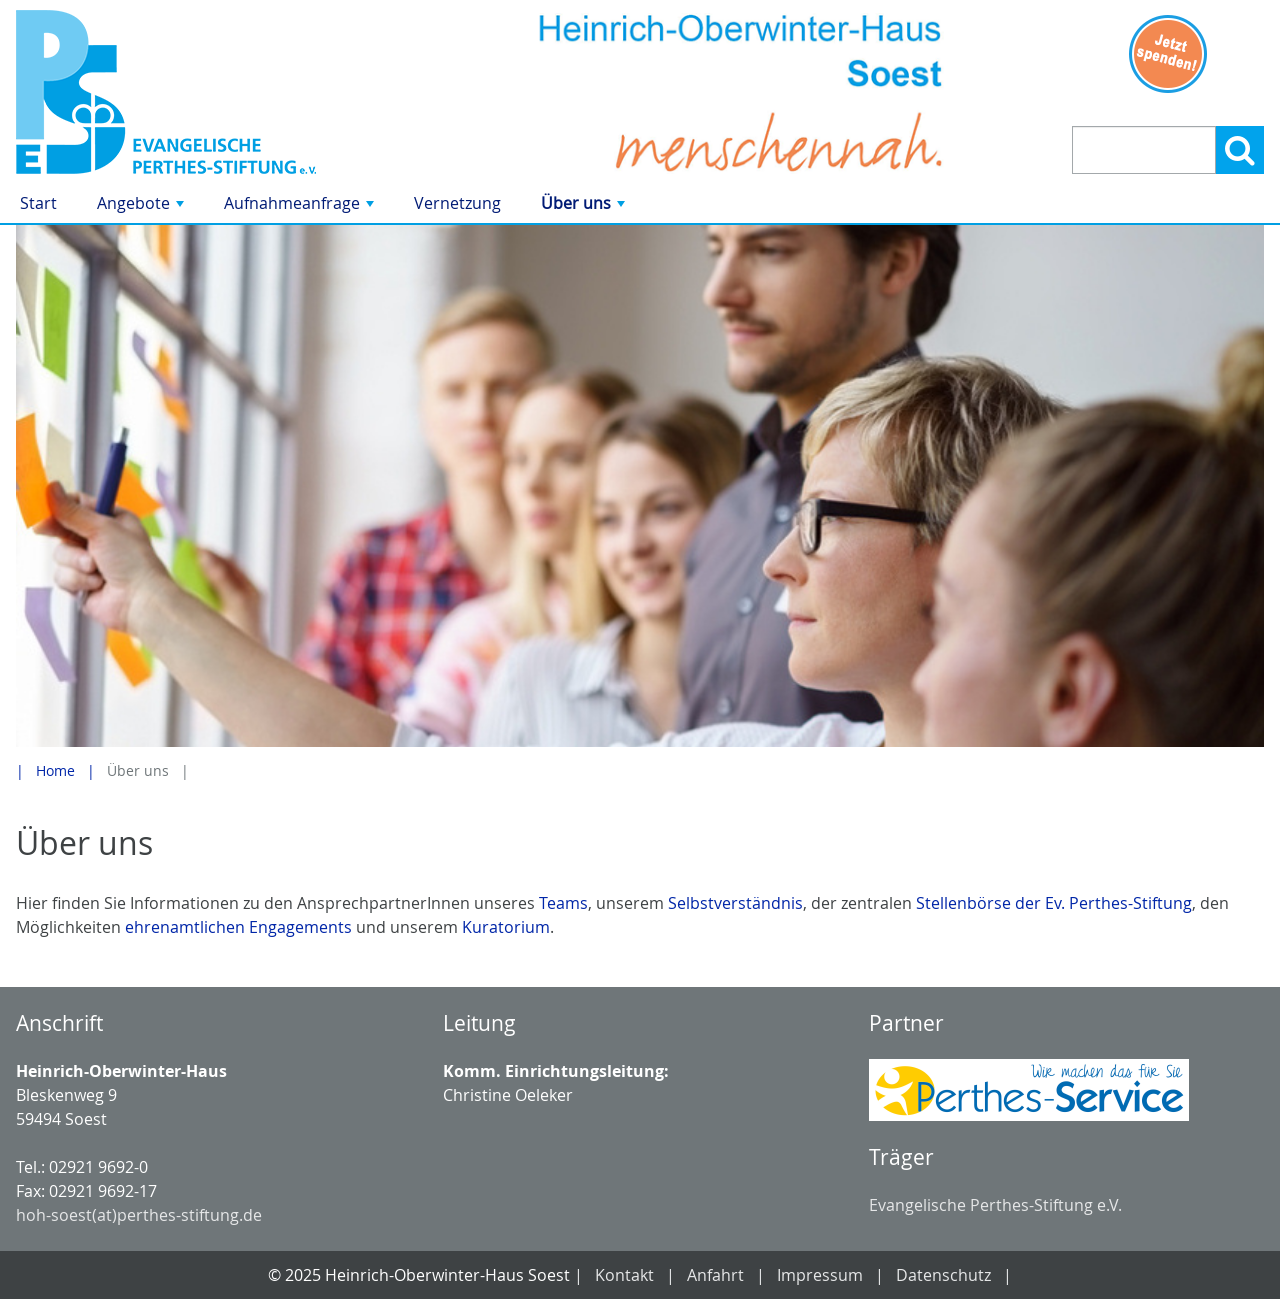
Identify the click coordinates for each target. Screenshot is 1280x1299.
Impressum (820, 1275)
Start (38, 203)
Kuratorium (506, 927)
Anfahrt (715, 1275)
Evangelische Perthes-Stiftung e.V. (995, 1205)
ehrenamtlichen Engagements (238, 927)
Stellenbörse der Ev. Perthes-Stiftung (1054, 903)
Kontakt (624, 1275)
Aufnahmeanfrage (301, 207)
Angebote (142, 207)
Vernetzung (457, 203)
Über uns (585, 207)
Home (55, 770)
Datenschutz (943, 1275)
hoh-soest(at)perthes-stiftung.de (139, 1215)
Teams (563, 903)
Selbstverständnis (735, 903)
